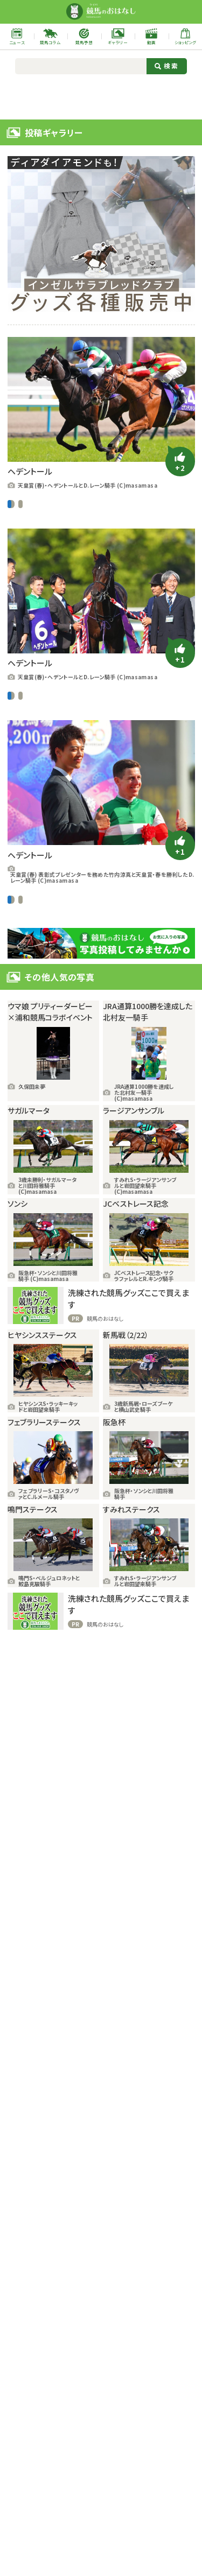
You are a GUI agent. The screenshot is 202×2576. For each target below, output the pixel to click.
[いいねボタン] (180, 461)
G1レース (46, 504)
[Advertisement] (101, 95)
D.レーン (28, 528)
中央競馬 (20, 504)
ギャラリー (73, 528)
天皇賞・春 (104, 549)
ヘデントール (127, 528)
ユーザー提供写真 (88, 504)
